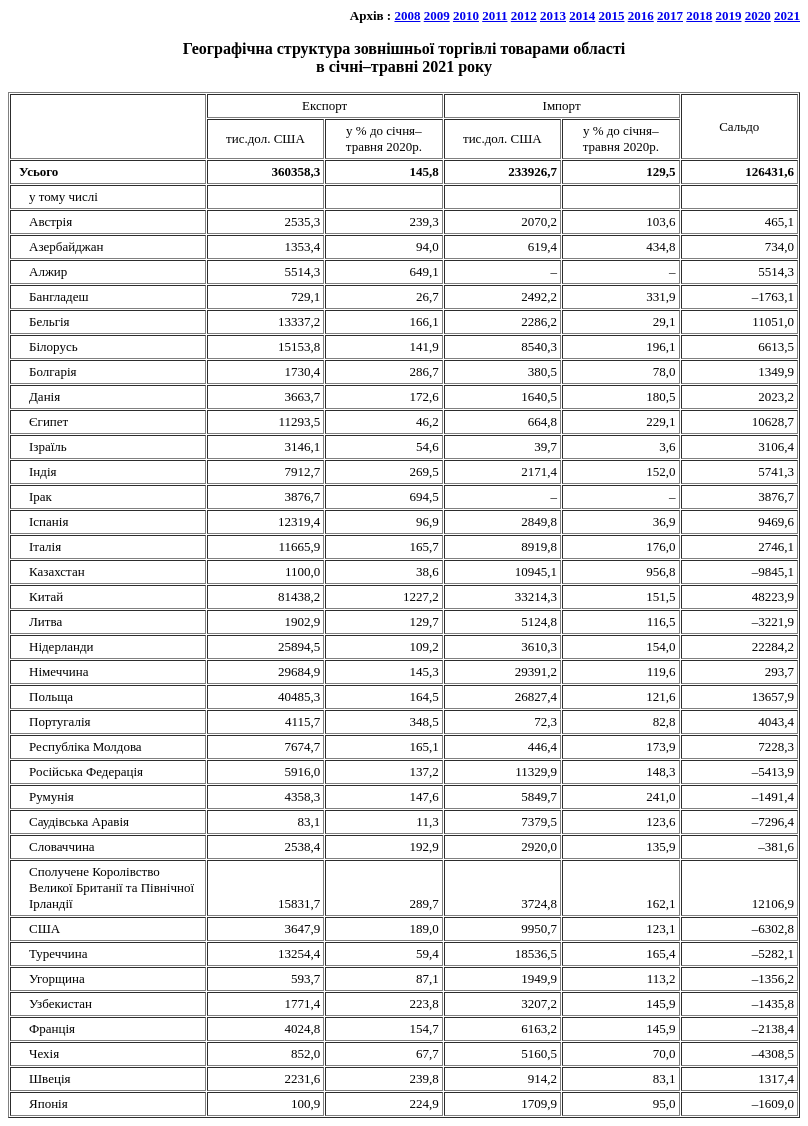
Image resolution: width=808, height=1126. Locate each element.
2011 (494, 15)
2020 (758, 15)
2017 (670, 15)
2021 (787, 15)
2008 (407, 15)
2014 (582, 15)
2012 (524, 15)
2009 (437, 15)
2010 (466, 15)
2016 (641, 15)
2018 (699, 15)
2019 (729, 15)
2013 (553, 15)
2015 (612, 15)
